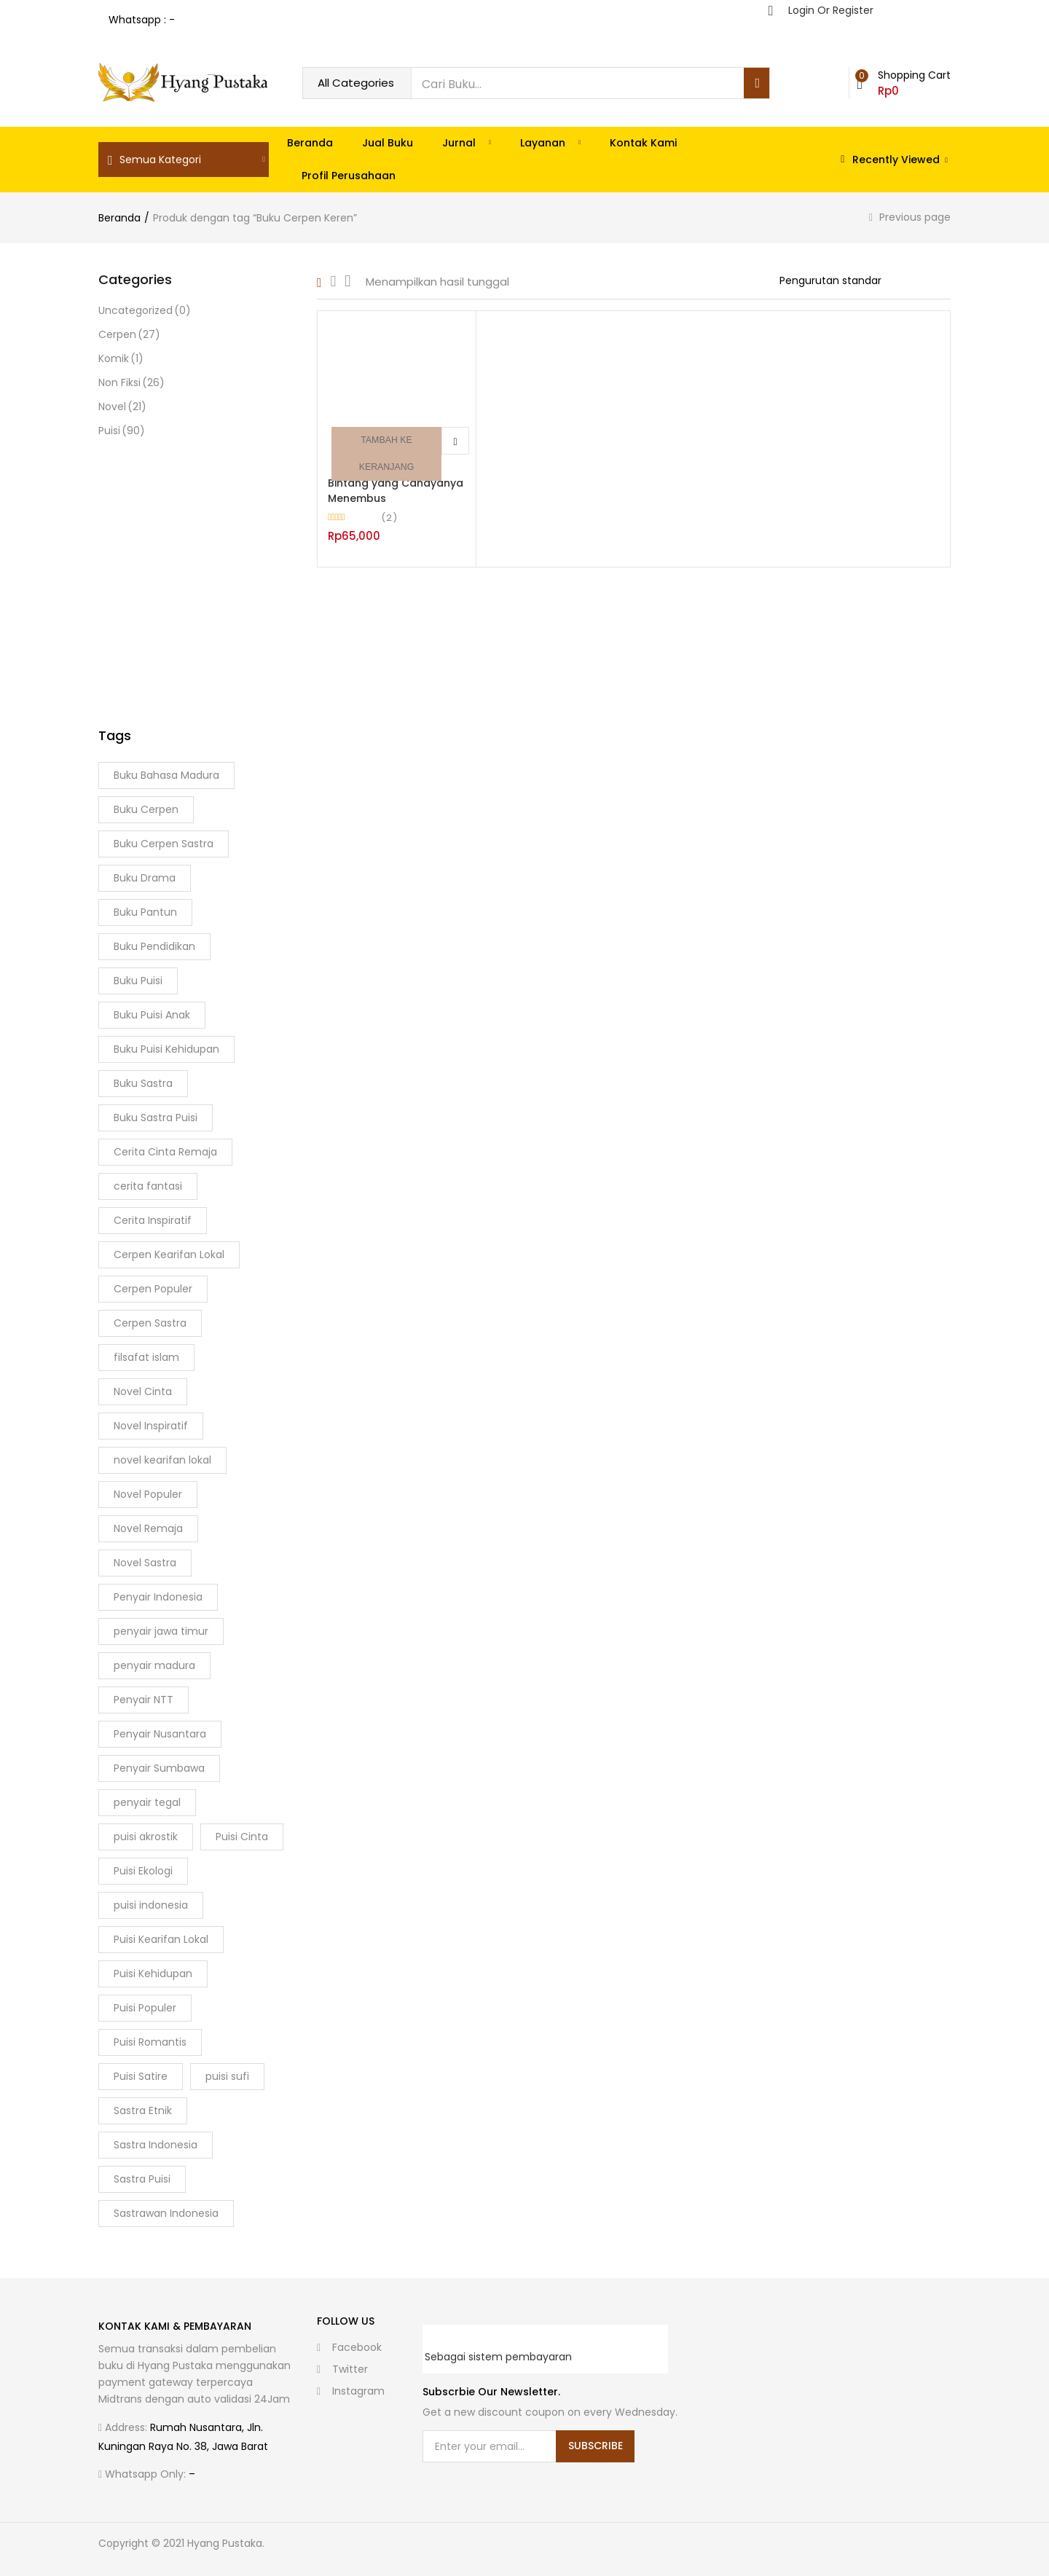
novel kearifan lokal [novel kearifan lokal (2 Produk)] (162, 1460)
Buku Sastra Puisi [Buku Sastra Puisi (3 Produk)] (155, 1117)
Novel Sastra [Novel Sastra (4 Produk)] (145, 1562)
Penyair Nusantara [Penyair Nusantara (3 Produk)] (160, 1734)
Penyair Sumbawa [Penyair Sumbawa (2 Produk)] (159, 1768)
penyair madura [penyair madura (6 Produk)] (154, 1665)
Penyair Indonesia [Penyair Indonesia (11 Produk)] (158, 1597)
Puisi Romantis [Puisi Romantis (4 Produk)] (150, 2042)
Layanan (550, 143)
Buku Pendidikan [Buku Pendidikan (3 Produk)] (154, 946)
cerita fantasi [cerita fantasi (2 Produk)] (148, 1186)
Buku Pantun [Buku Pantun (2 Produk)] (145, 912)
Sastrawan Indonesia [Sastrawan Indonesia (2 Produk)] (166, 2213)
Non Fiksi (131, 383)
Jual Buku (387, 143)
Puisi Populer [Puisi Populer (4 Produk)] (145, 2007)
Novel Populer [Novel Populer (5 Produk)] (148, 1494)
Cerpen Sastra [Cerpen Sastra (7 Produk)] (150, 1323)
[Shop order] (865, 280)
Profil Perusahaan (349, 175)
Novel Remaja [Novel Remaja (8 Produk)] (148, 1528)
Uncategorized (144, 311)
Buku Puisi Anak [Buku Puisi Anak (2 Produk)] (152, 1015)
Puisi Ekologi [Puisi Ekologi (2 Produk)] (143, 1871)
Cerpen (129, 335)
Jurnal (466, 143)
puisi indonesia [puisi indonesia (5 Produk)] (151, 1905)
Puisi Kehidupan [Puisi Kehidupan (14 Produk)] (153, 1973)
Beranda (310, 143)
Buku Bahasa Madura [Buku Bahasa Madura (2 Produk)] (166, 775)
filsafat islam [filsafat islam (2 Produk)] (146, 1357)
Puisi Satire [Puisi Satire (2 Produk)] (141, 2076)
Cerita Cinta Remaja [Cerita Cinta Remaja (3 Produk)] (165, 1151)
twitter (342, 2369)
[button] (904, 83)
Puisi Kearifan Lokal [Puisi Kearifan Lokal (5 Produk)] (161, 1939)
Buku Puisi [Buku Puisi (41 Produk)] (138, 980)
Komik (121, 359)
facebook (349, 2347)
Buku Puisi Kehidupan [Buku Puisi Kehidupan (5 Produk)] (166, 1049)
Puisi (121, 431)
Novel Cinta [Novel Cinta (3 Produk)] (143, 1391)
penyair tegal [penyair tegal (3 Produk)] (147, 1802)
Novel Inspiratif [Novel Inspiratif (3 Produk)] (151, 1425)
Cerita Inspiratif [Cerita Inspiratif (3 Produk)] (153, 1220)
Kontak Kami (643, 143)
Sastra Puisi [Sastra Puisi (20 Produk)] (142, 2179)
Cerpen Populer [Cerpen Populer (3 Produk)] (153, 1288)
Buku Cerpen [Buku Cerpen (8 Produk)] (146, 809)
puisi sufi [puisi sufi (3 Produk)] (227, 2076)
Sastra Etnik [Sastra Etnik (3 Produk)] (143, 2110)
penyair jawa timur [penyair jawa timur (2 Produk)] (161, 1631)
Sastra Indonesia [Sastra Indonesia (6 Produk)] (155, 2144)
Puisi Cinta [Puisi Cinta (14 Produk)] (242, 1836)
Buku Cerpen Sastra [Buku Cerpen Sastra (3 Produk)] (163, 843)
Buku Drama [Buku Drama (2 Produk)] (145, 878)
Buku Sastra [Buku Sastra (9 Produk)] (143, 1083)
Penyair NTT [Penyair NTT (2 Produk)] (143, 1699)
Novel (122, 407)
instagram (351, 2391)
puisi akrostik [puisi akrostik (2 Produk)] (146, 1836)
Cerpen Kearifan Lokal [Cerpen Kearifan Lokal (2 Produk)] (169, 1254)
